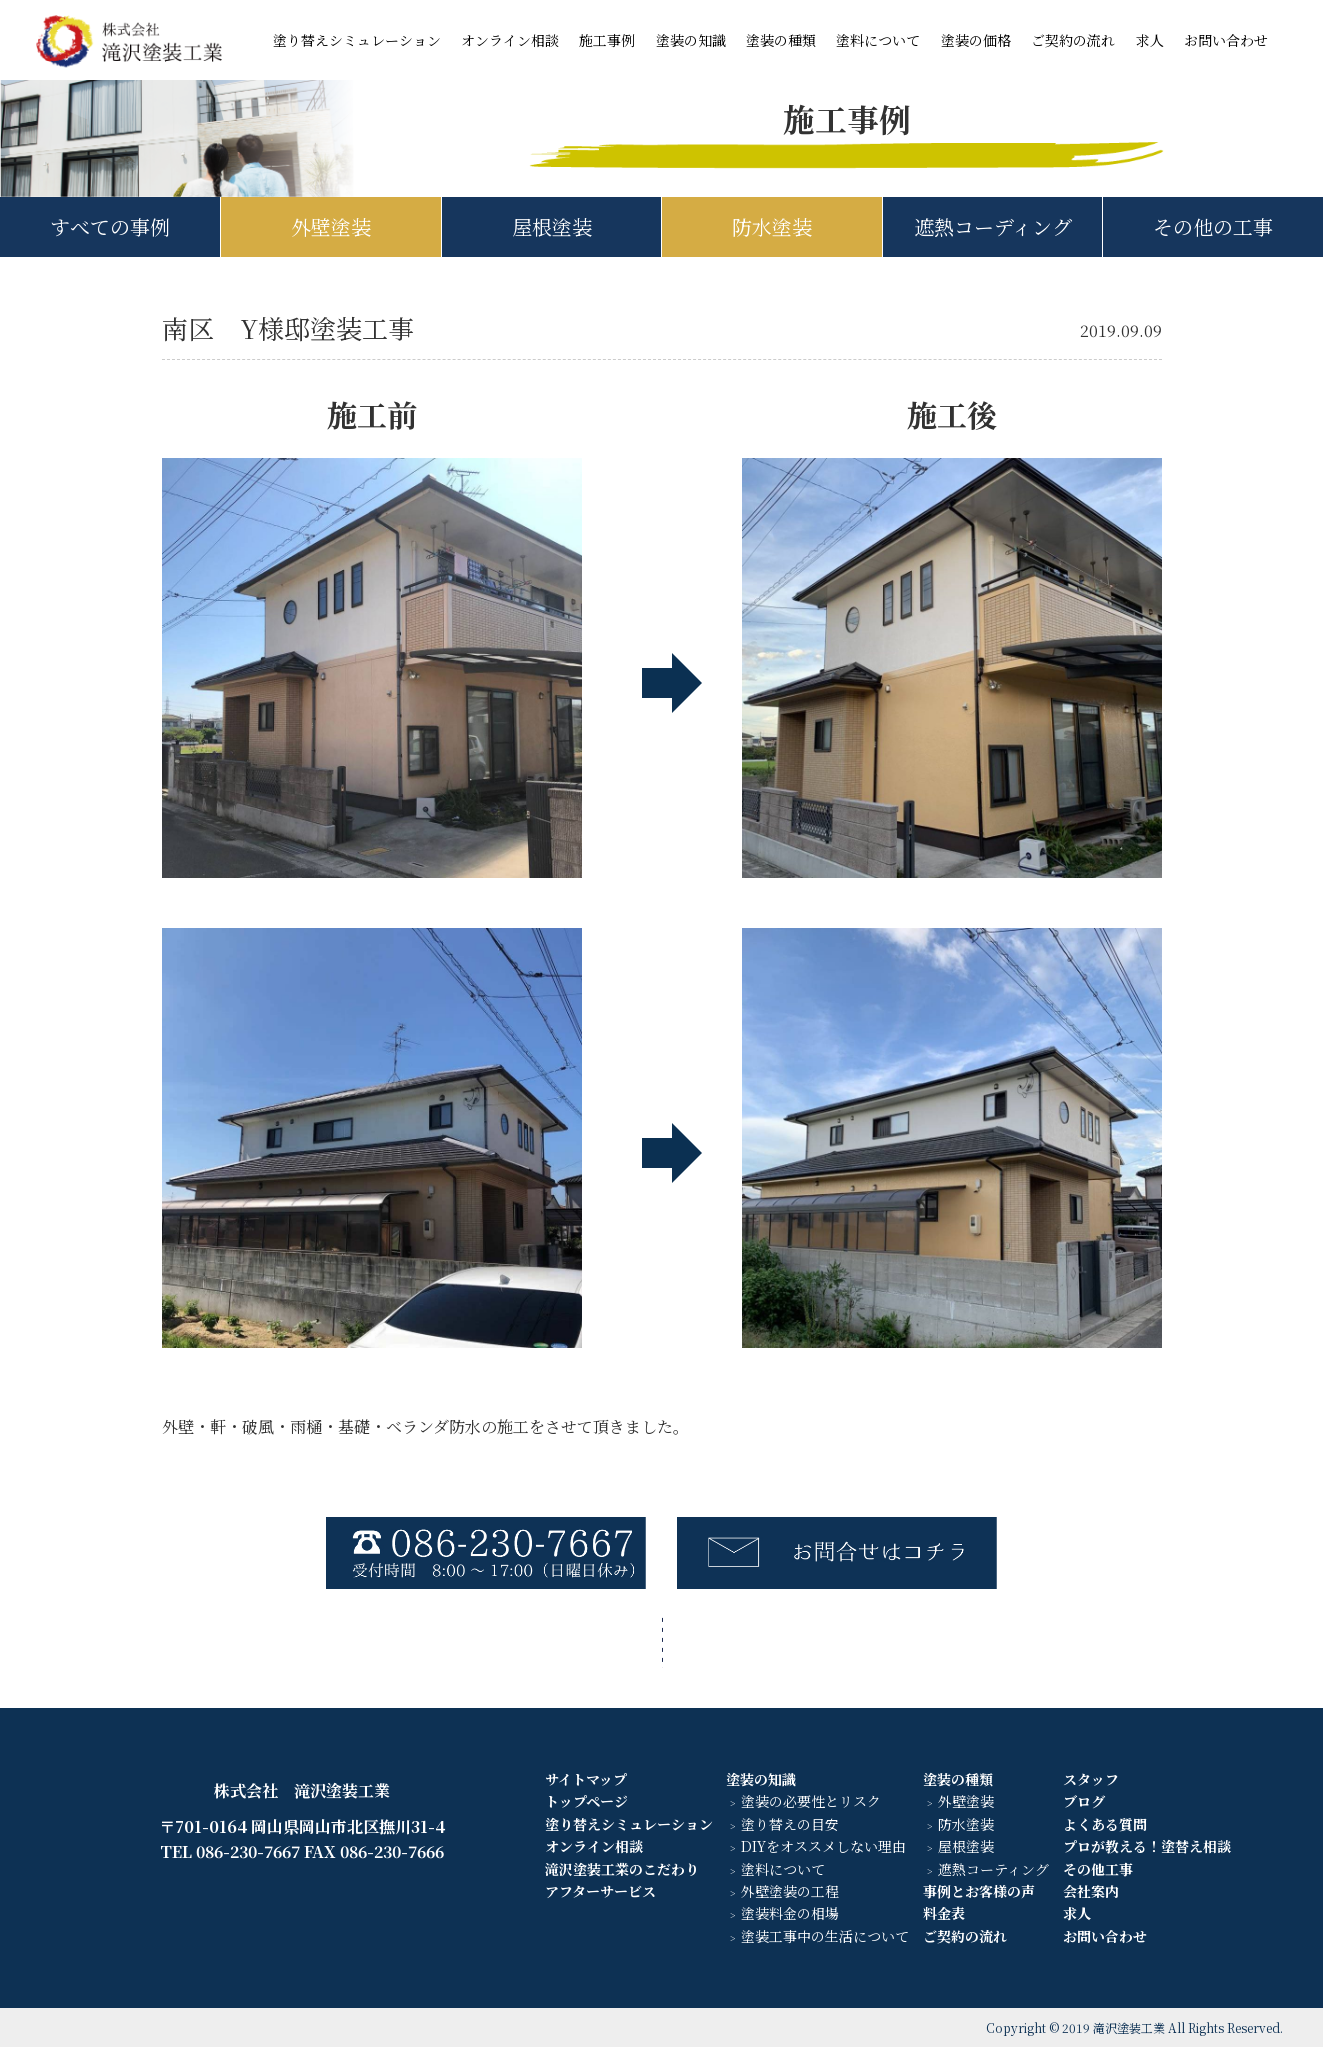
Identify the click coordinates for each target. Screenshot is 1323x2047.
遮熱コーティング (993, 1869)
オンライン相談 (510, 40)
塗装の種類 (781, 40)
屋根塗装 (552, 226)
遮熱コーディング (993, 226)
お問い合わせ (1226, 40)
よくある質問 (1105, 1824)
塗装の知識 (691, 40)
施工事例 (607, 40)
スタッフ (1091, 1779)
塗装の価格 (976, 40)
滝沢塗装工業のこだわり (622, 1869)
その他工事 (1098, 1869)
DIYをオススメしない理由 (823, 1846)
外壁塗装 (331, 226)
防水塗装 (772, 226)
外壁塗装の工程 (790, 1891)
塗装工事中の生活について (825, 1936)
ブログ (1084, 1801)
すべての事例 (110, 226)
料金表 (944, 1913)
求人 (1150, 40)
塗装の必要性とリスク (811, 1801)
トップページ (586, 1801)
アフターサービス (600, 1891)
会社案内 (1091, 1891)
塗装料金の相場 (790, 1913)
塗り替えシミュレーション (357, 40)
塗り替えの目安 (790, 1824)
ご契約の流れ (1073, 40)
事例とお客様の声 (979, 1891)
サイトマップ (586, 1779)
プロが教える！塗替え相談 (1147, 1846)
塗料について (878, 40)
